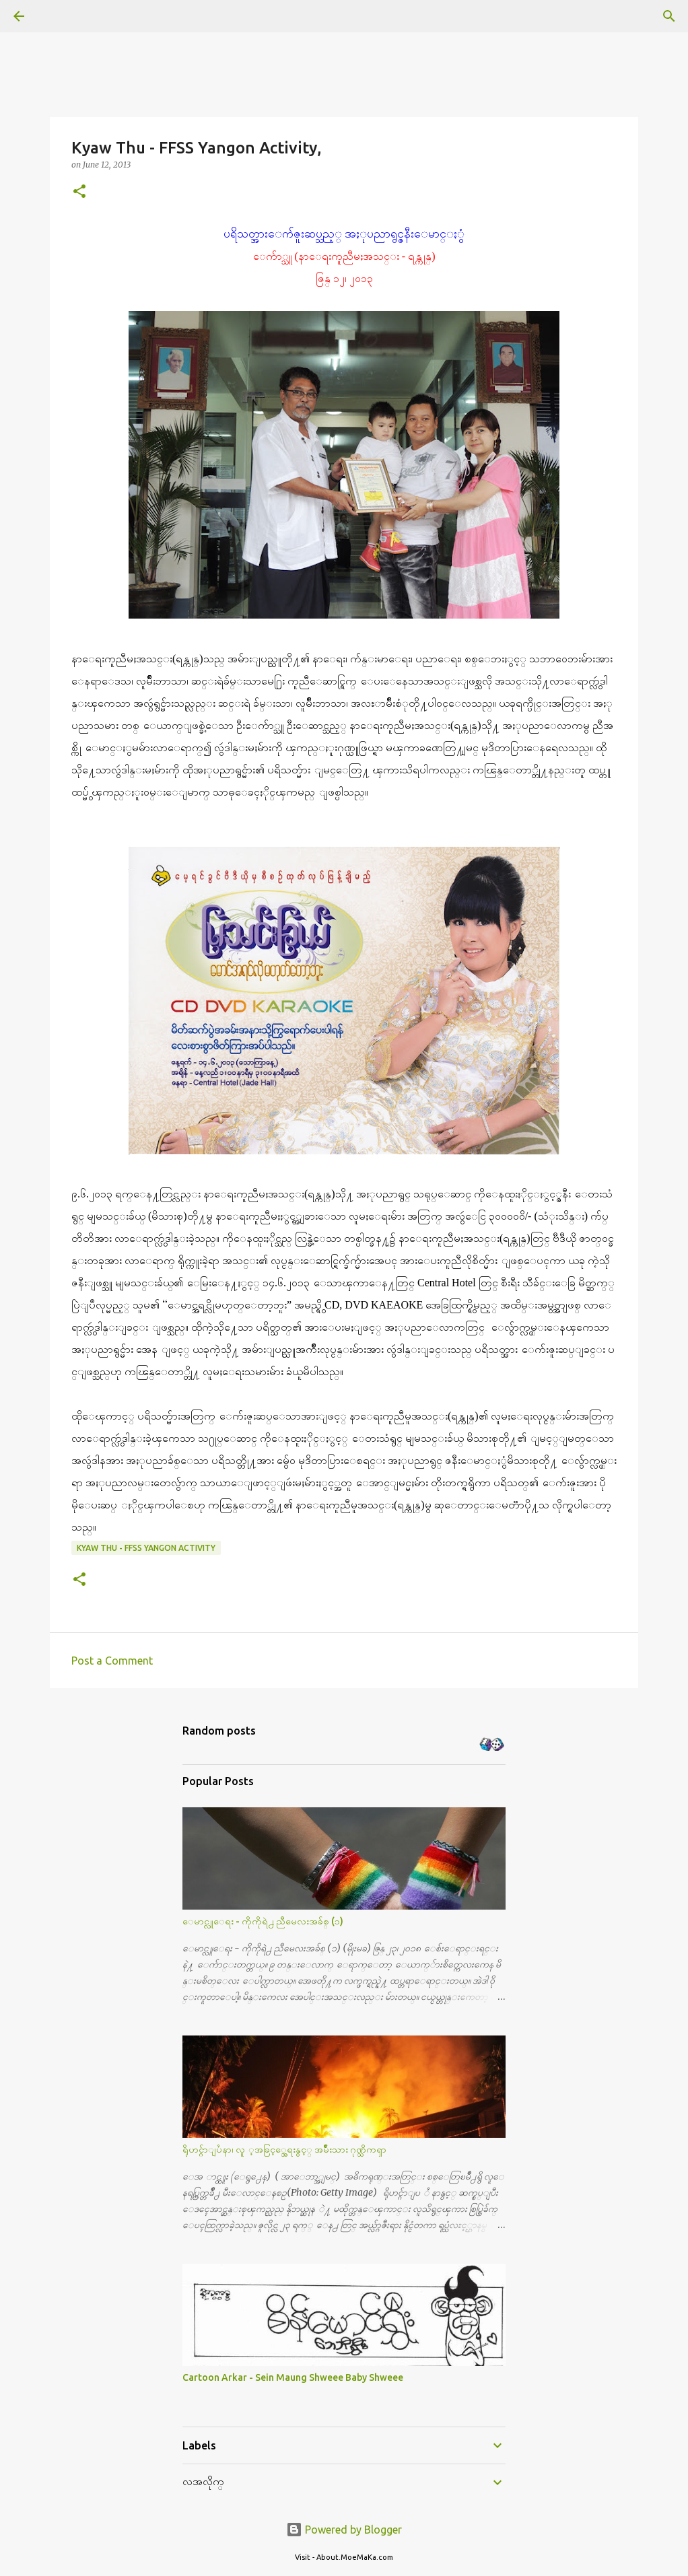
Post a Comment (112, 1661)
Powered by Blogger (344, 2529)
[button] (79, 192)
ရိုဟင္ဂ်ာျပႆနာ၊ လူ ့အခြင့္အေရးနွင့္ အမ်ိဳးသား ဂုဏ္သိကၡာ (284, 2149)
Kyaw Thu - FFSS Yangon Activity (146, 1547)
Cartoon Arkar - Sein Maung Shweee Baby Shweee (292, 2377)
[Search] (56, 16)
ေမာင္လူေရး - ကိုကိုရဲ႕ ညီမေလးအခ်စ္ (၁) (262, 1921)
